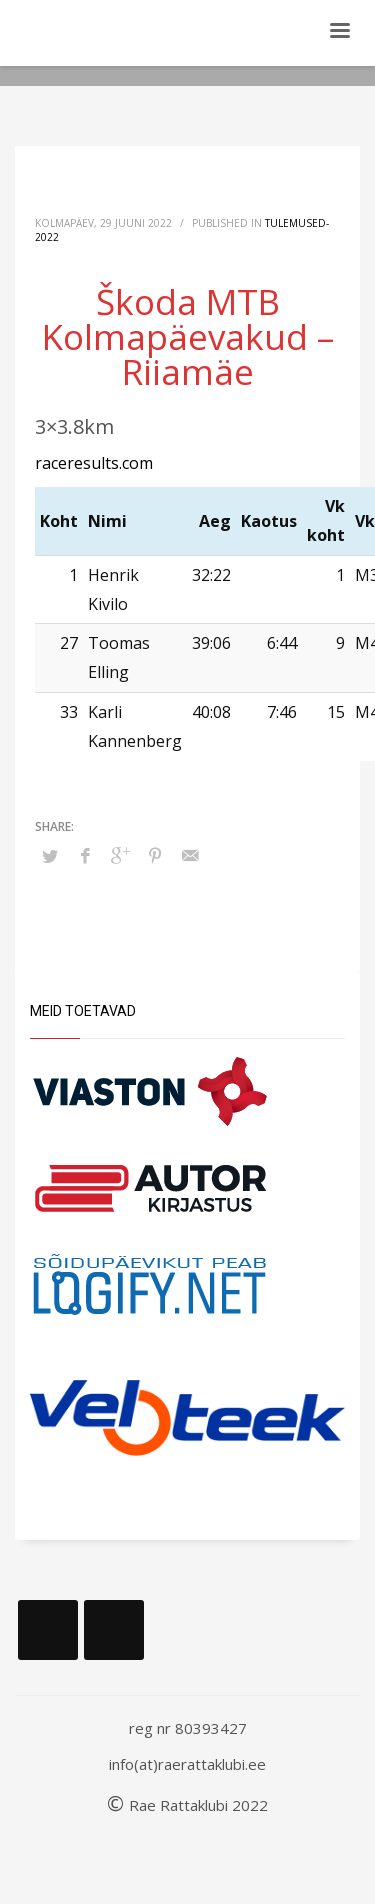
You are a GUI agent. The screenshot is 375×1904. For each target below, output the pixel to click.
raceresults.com (94, 463)
